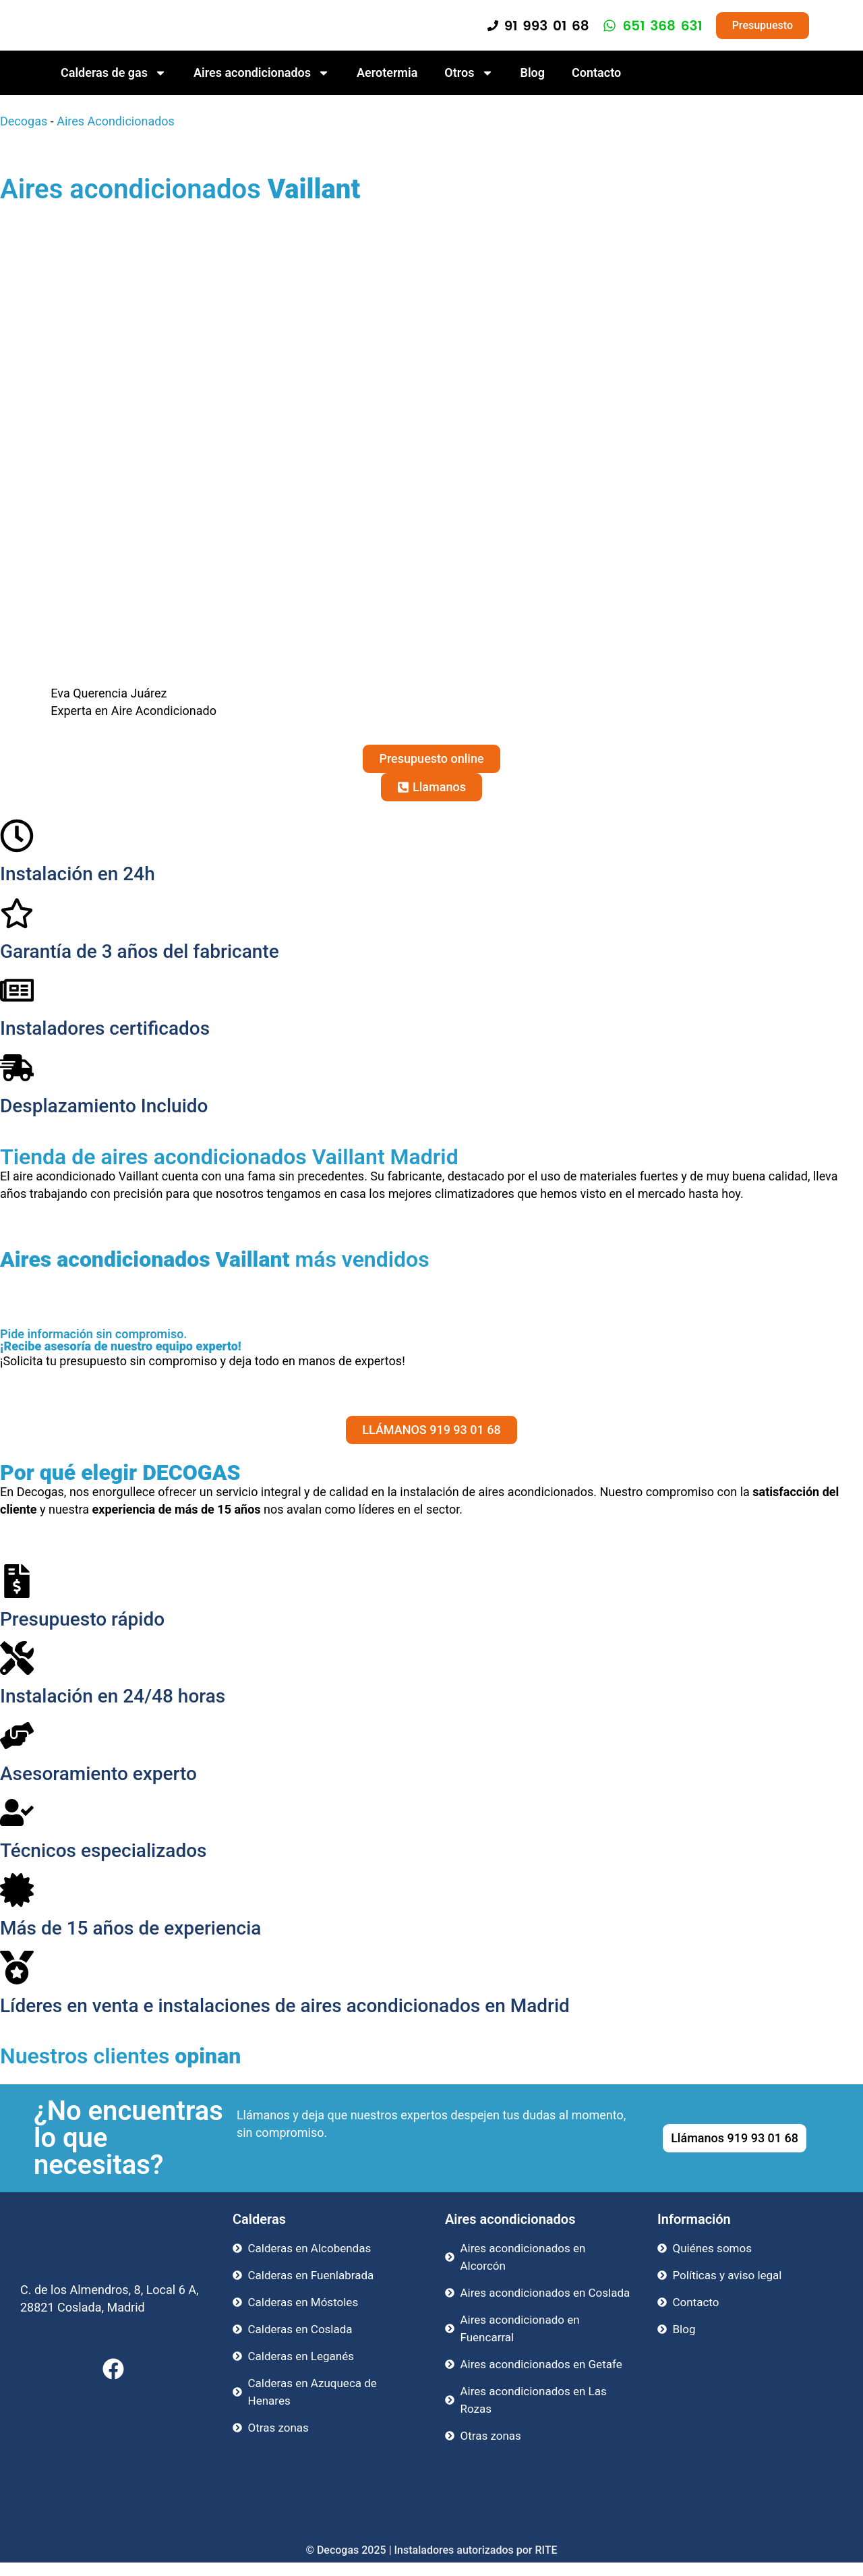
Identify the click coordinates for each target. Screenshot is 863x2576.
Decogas (23, 121)
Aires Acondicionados (116, 121)
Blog (532, 72)
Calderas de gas (114, 73)
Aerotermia (387, 72)
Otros (468, 73)
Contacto (596, 72)
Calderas (259, 2219)
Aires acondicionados (262, 73)
